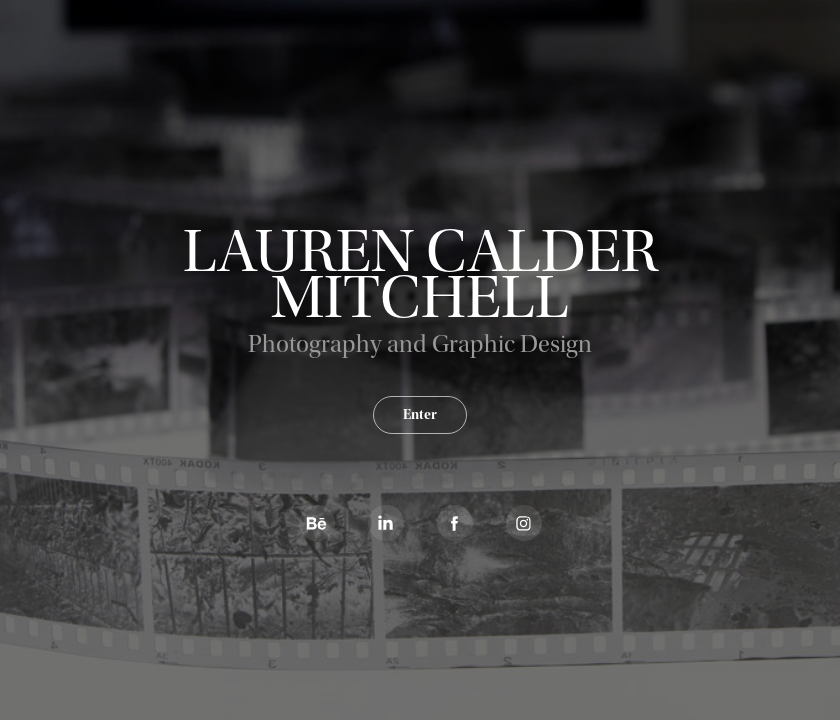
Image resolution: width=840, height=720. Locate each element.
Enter (420, 415)
